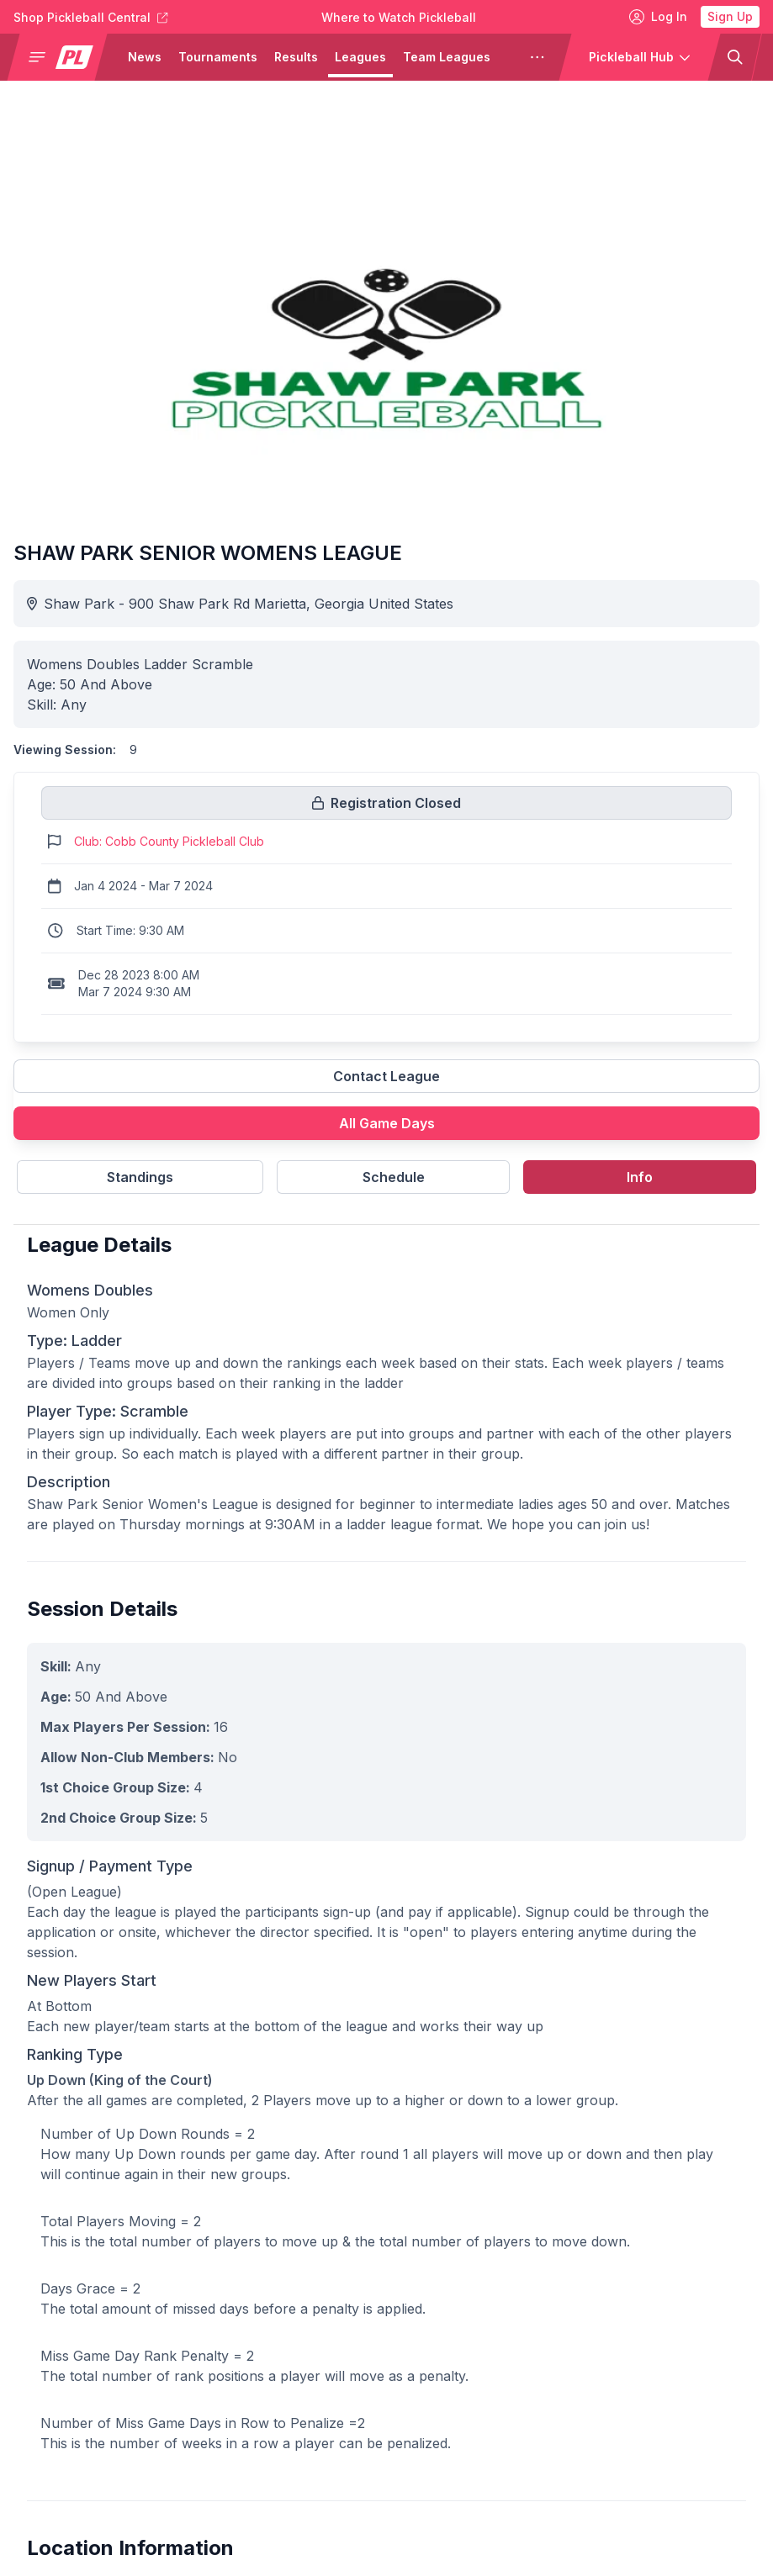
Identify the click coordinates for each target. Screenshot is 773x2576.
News (144, 57)
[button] (63, 57)
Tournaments (217, 57)
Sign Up (730, 16)
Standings (140, 1177)
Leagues (360, 57)
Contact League (386, 1076)
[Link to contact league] (386, 1082)
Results (296, 57)
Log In (658, 16)
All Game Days (387, 1123)
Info (640, 1177)
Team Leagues (446, 57)
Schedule (394, 1177)
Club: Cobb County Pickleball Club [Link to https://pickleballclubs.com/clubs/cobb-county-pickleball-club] (169, 841)
